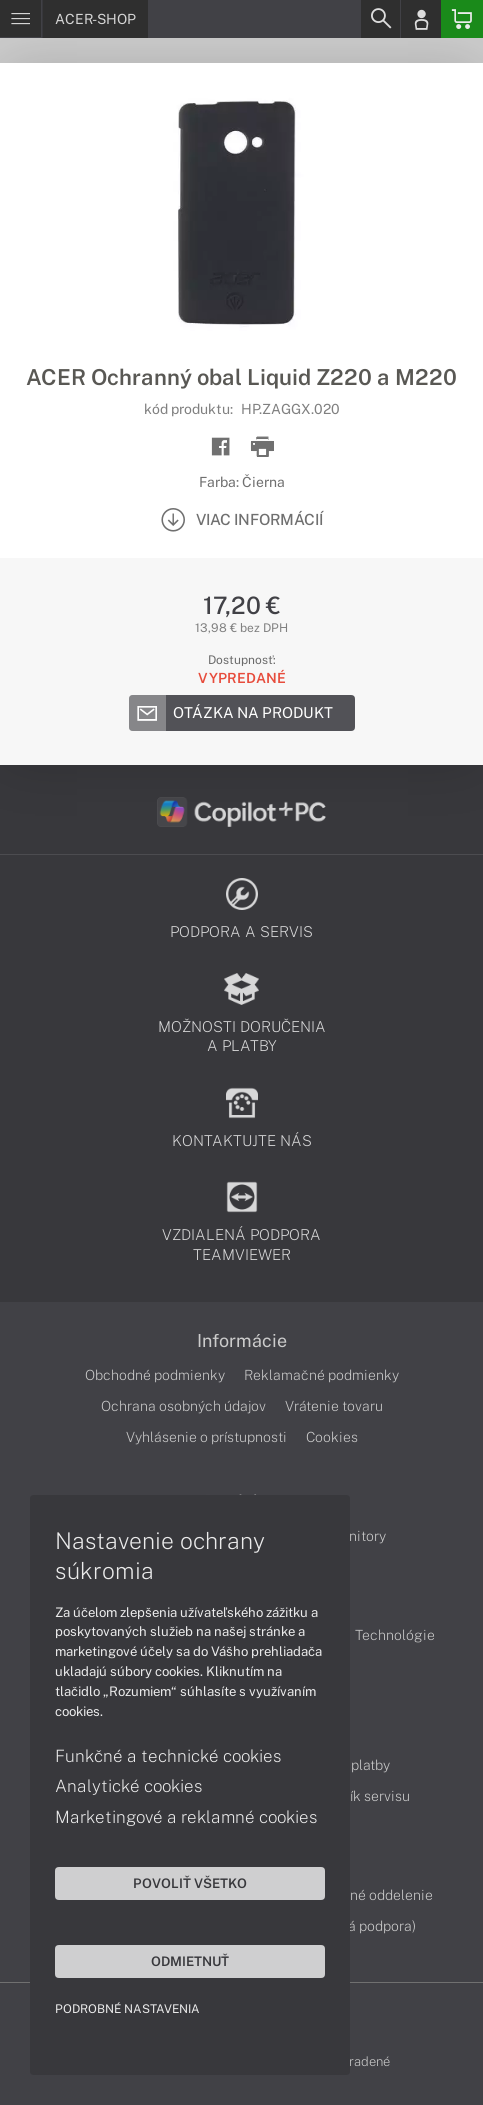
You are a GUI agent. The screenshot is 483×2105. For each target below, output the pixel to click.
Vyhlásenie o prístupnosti (206, 1437)
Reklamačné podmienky (321, 1375)
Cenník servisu (363, 1796)
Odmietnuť (190, 1961)
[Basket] (462, 19)
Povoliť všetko (190, 1883)
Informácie (242, 1341)
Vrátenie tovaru (334, 1406)
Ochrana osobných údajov (183, 1406)
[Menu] (20, 19)
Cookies (332, 1437)
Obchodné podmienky (155, 1375)
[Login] (421, 19)
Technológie (395, 1635)
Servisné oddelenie (371, 1895)
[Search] (380, 19)
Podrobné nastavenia (127, 2009)
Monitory (357, 1536)
